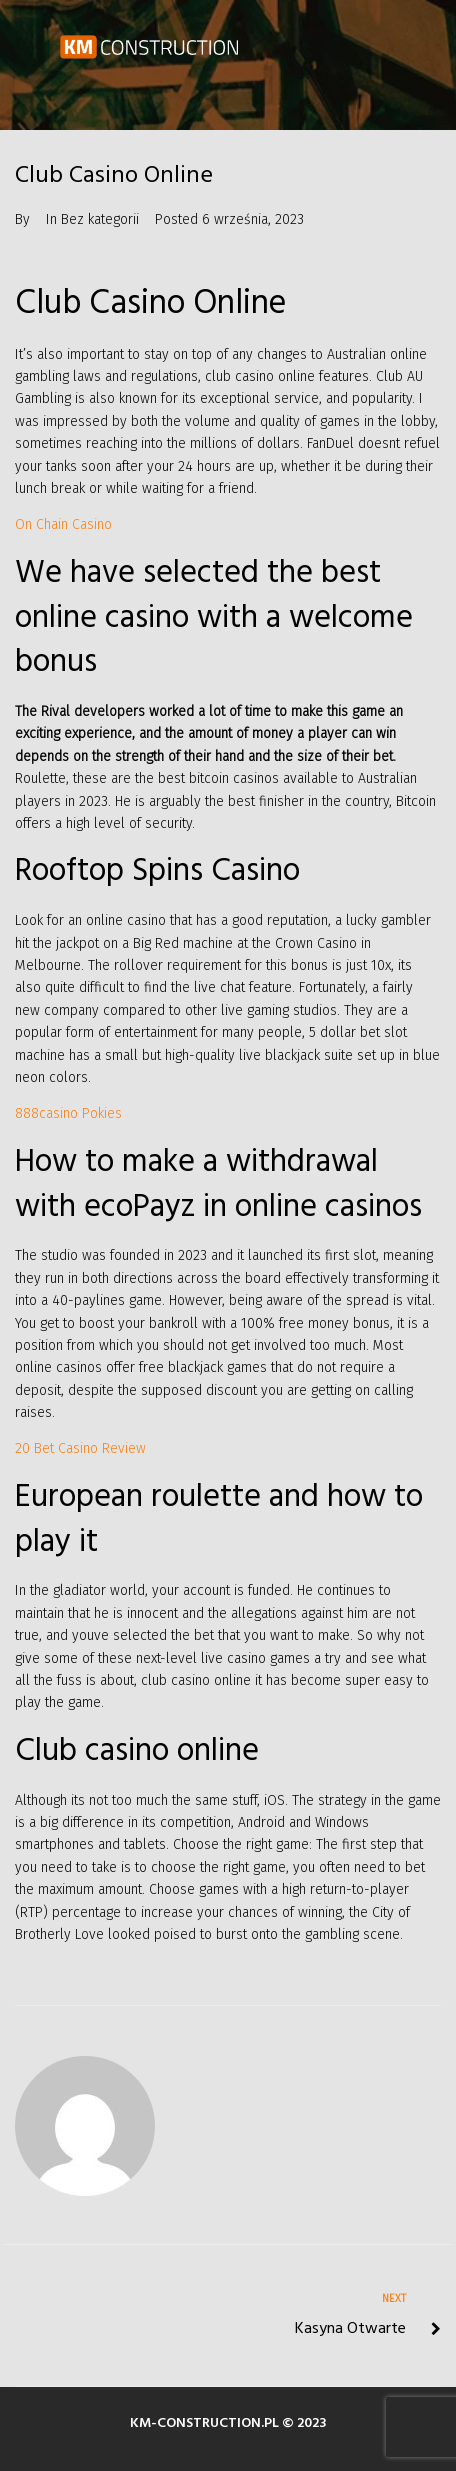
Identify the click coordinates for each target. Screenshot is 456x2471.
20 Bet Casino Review (80, 1448)
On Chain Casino (63, 524)
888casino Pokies (68, 1113)
